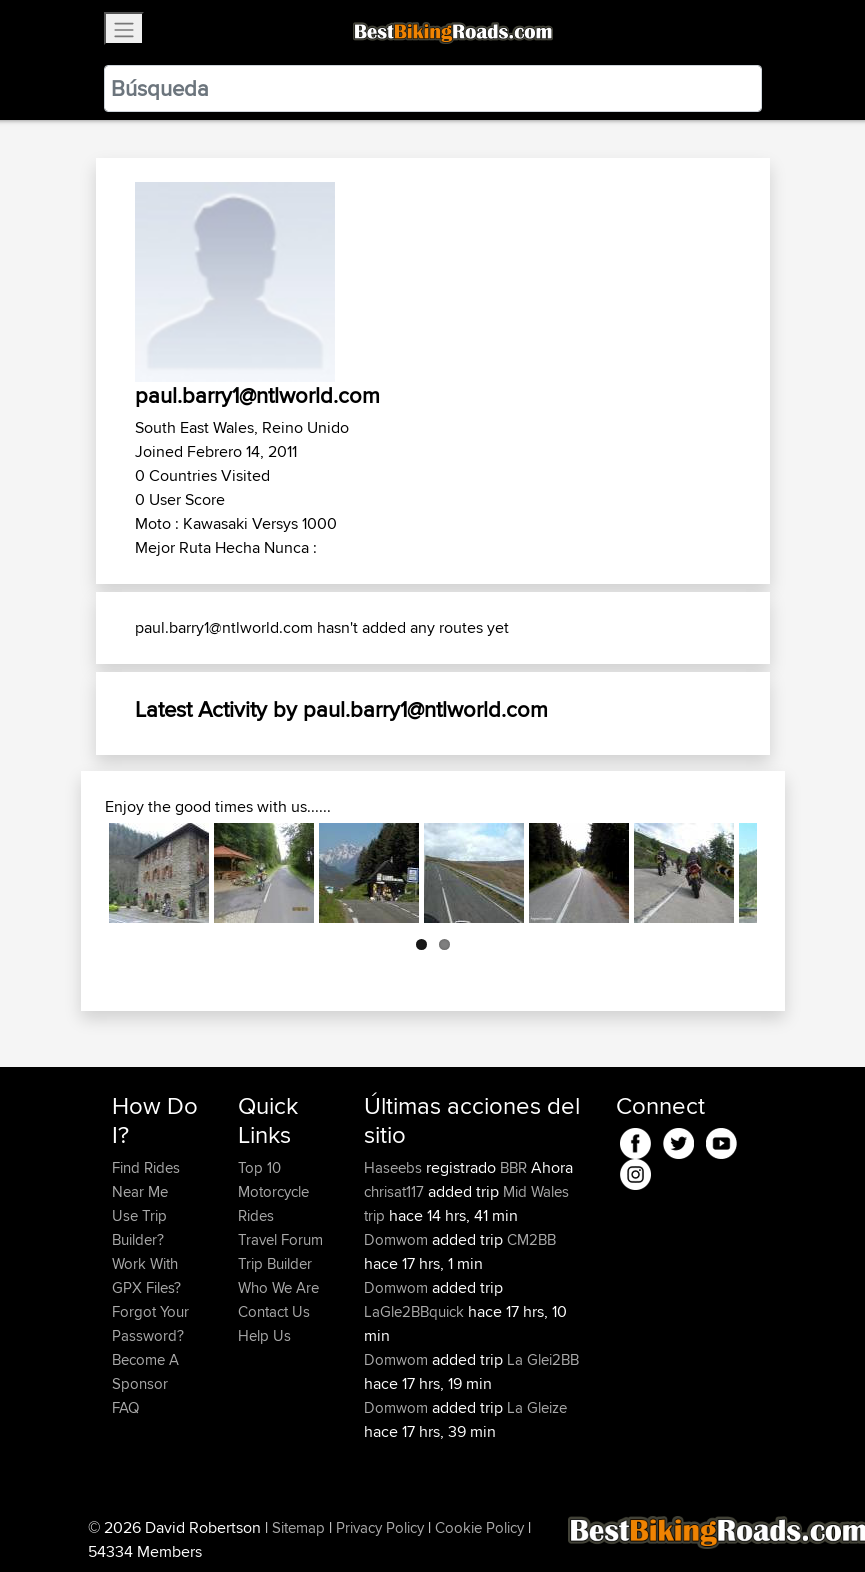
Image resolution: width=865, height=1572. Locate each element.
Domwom (398, 1239)
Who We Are (278, 1287)
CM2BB (531, 1239)
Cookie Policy (479, 1527)
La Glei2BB (543, 1359)
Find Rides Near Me (146, 1179)
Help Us (264, 1335)
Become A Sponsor (145, 1371)
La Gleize (537, 1407)
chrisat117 (396, 1191)
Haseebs (395, 1167)
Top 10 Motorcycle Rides (273, 1191)
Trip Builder (275, 1263)
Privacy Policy (380, 1527)
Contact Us (274, 1311)
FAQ (125, 1407)
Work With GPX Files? (146, 1275)
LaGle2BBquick (414, 1311)
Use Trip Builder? (139, 1227)
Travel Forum (280, 1239)
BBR (513, 1167)
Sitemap (298, 1527)
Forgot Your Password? (150, 1323)
